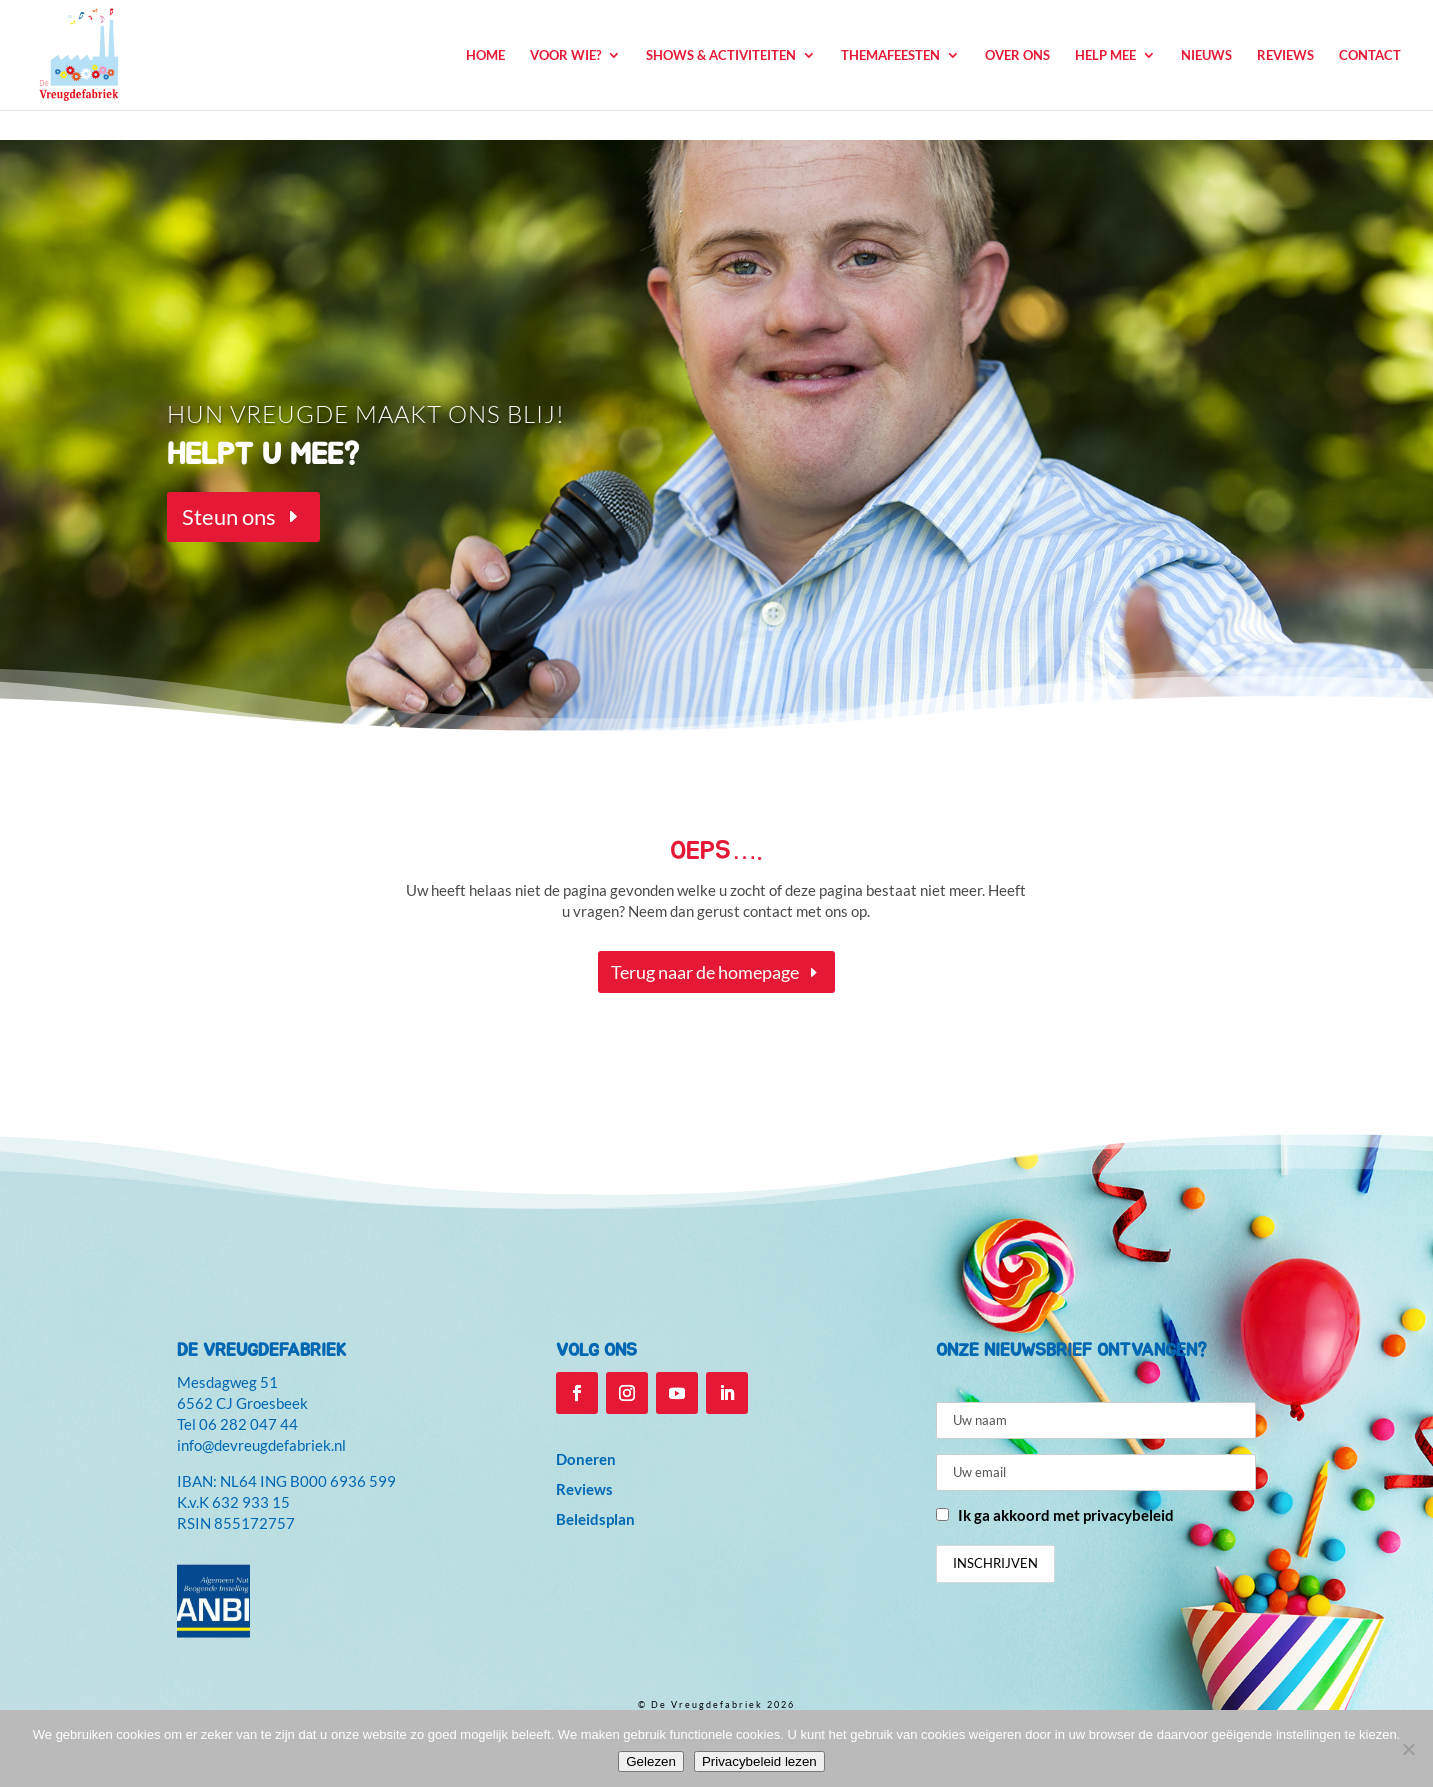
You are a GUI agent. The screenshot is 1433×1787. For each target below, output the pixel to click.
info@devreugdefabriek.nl (261, 1445)
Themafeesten (890, 55)
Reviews (1285, 55)
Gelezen (651, 1761)
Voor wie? (565, 55)
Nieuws (1206, 55)
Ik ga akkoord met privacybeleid (1066, 1515)
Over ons (1017, 55)
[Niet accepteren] (1408, 1749)
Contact (1370, 55)
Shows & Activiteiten (721, 55)
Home (485, 55)
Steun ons (229, 516)
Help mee (1105, 55)
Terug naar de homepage (705, 972)
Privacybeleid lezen (759, 1761)
